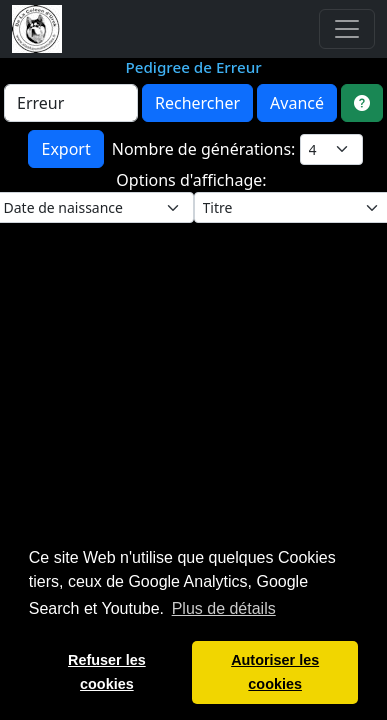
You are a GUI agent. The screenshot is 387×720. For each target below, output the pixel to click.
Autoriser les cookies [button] (275, 672)
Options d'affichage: (193, 180)
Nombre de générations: (206, 149)
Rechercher (197, 103)
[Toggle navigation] (347, 29)
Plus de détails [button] (224, 608)
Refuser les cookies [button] (107, 672)
